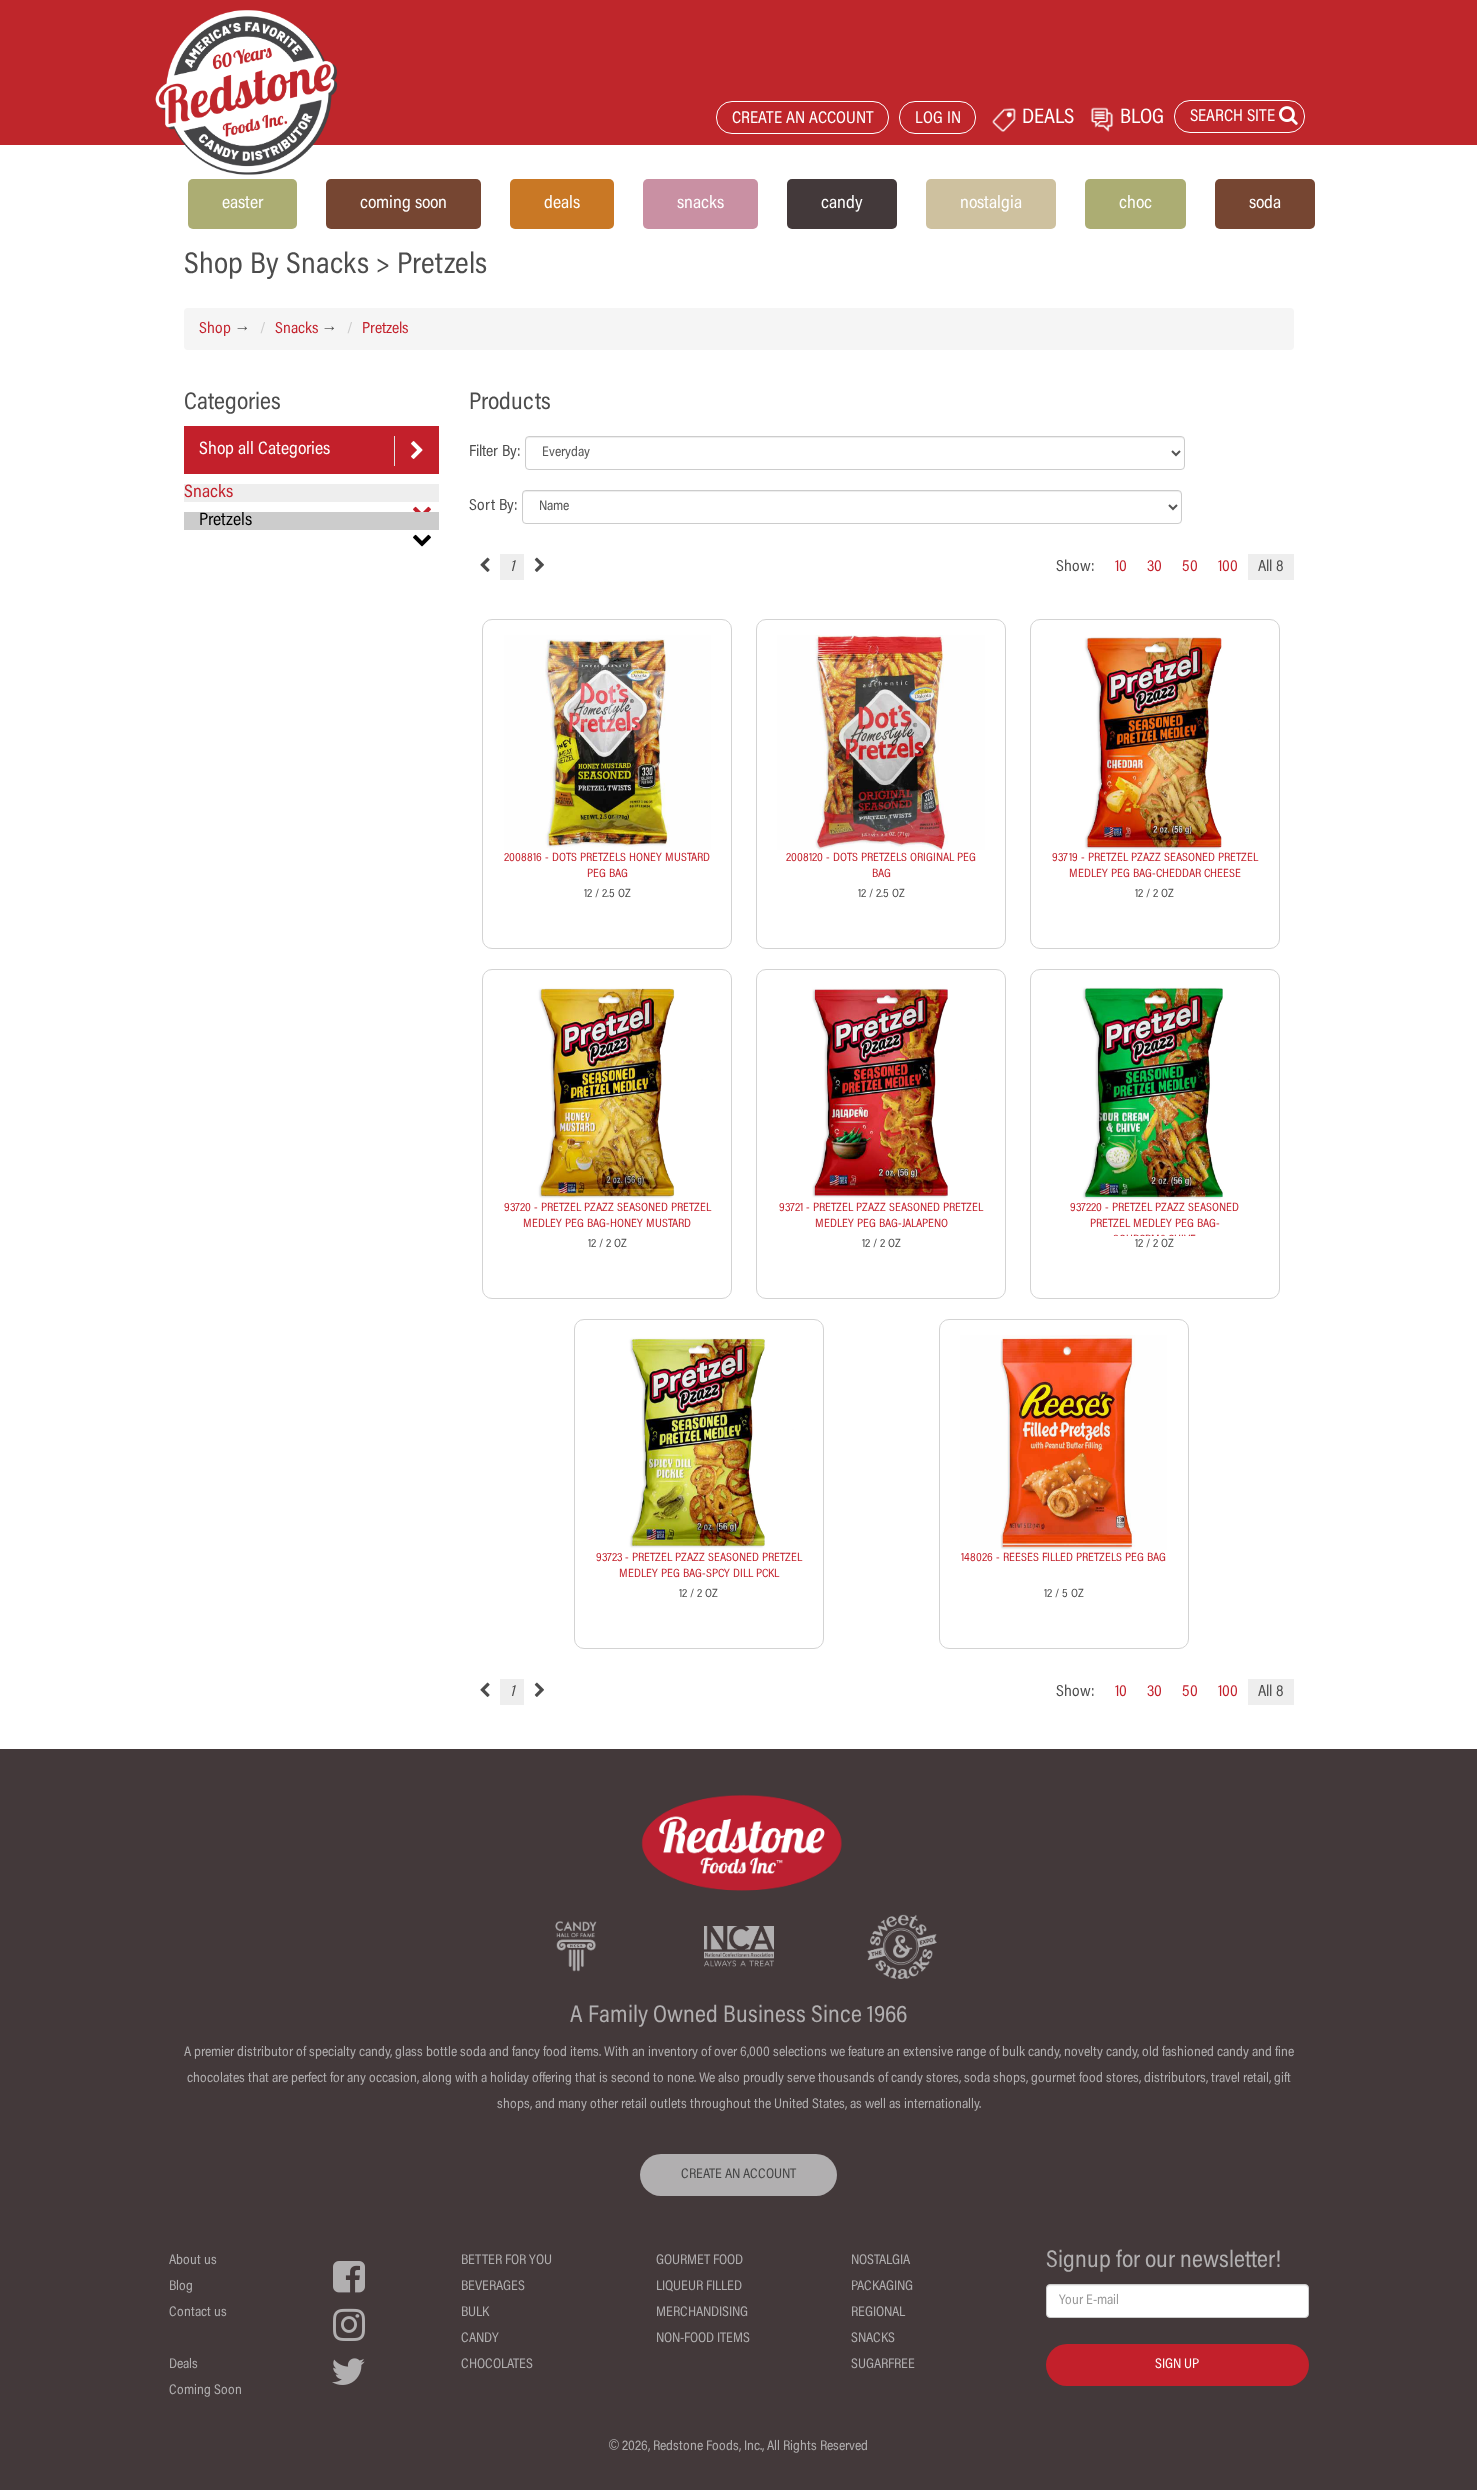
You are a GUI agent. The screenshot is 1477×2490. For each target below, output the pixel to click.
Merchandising (702, 2313)
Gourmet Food (699, 2261)
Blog (181, 2287)
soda (1265, 204)
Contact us (198, 2313)
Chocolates (497, 2365)
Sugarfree (883, 2365)
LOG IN (938, 119)
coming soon (403, 204)
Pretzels (385, 329)
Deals (183, 2365)
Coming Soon (205, 2391)
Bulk (475, 2313)
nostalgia (991, 204)
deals (562, 204)
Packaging (882, 2287)
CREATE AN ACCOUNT (803, 119)
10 (1121, 567)
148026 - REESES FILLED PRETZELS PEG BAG (1063, 1558)
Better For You (506, 2261)
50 (1190, 567)
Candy (480, 2339)
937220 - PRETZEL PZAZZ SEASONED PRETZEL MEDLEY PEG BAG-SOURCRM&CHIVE (1154, 1224)
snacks (700, 204)
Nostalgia (880, 2261)
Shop (215, 329)
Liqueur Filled (699, 2287)
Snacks (296, 329)
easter (242, 204)
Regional (878, 2313)
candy (842, 204)
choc (1135, 204)
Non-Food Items (703, 2339)
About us (193, 2261)
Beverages (493, 2287)
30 (1154, 567)
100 (1228, 567)
